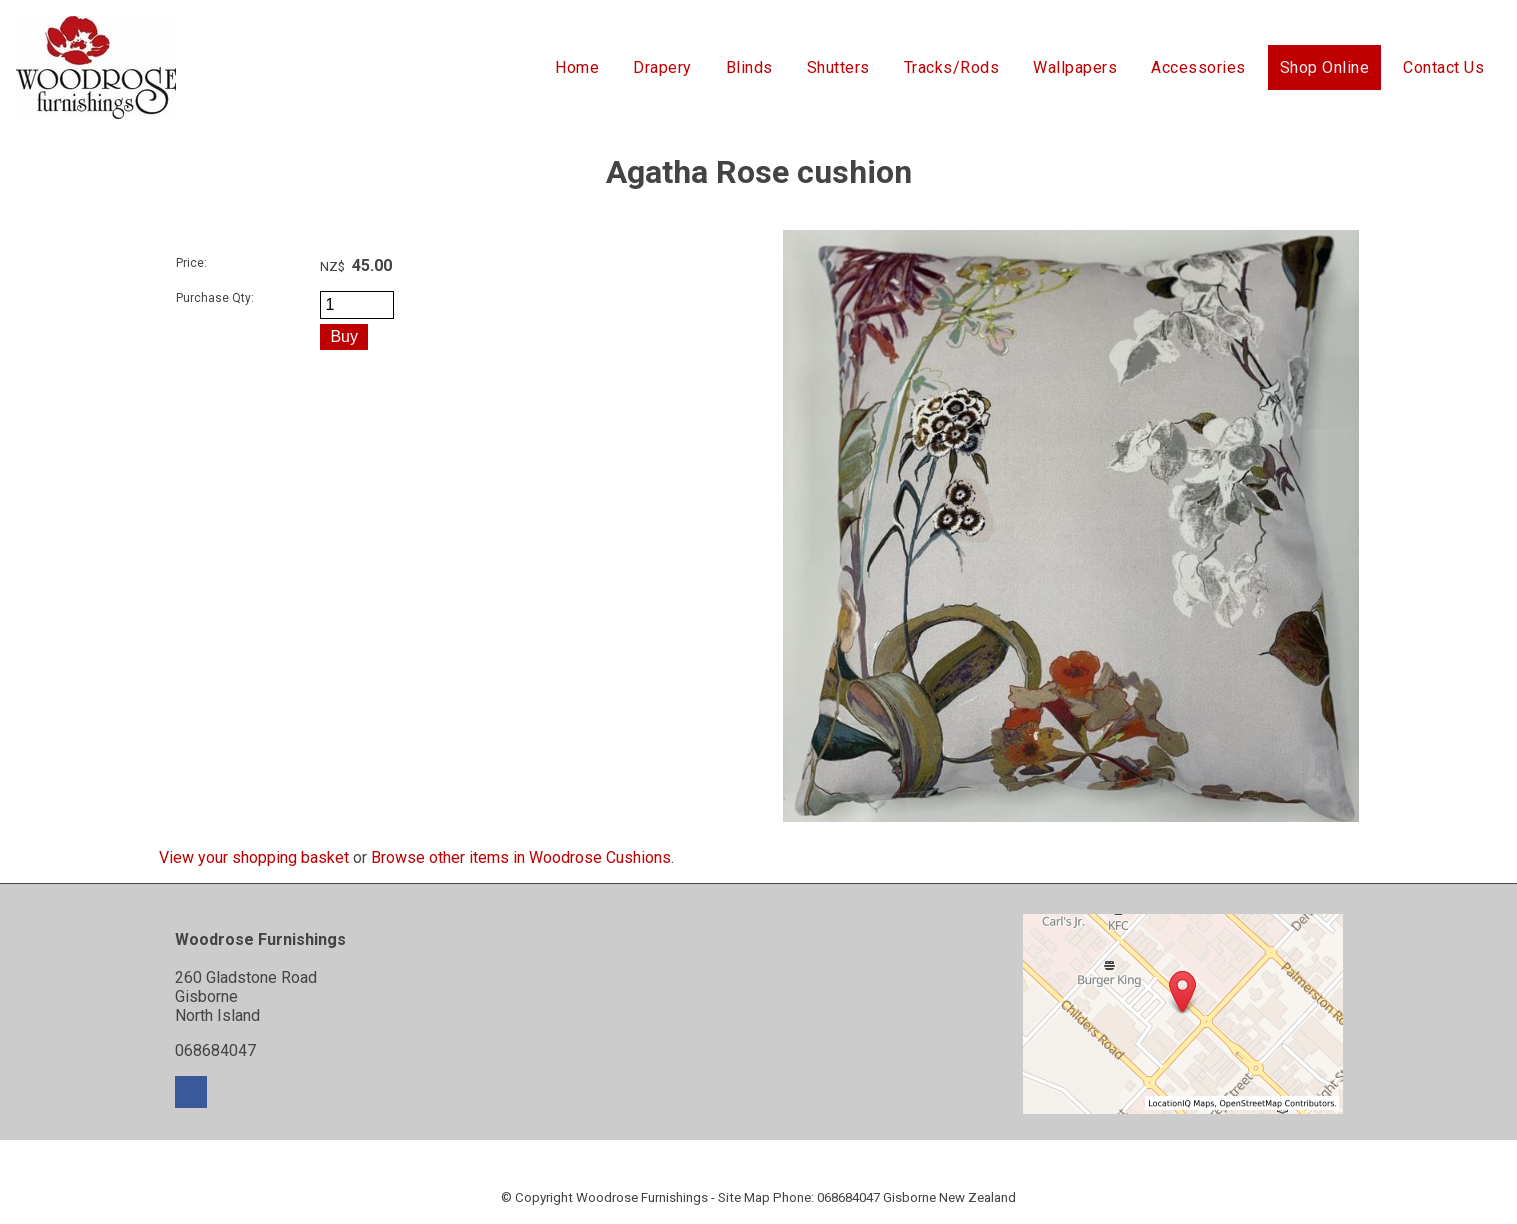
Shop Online (1325, 67)
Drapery (662, 67)
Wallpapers (1075, 67)
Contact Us (1443, 67)
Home (577, 67)
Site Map (744, 1197)
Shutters (838, 67)
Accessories (1198, 67)
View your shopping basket (254, 857)
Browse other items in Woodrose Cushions (521, 857)
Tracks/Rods (952, 67)
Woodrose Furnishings (642, 1197)
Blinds (749, 67)
